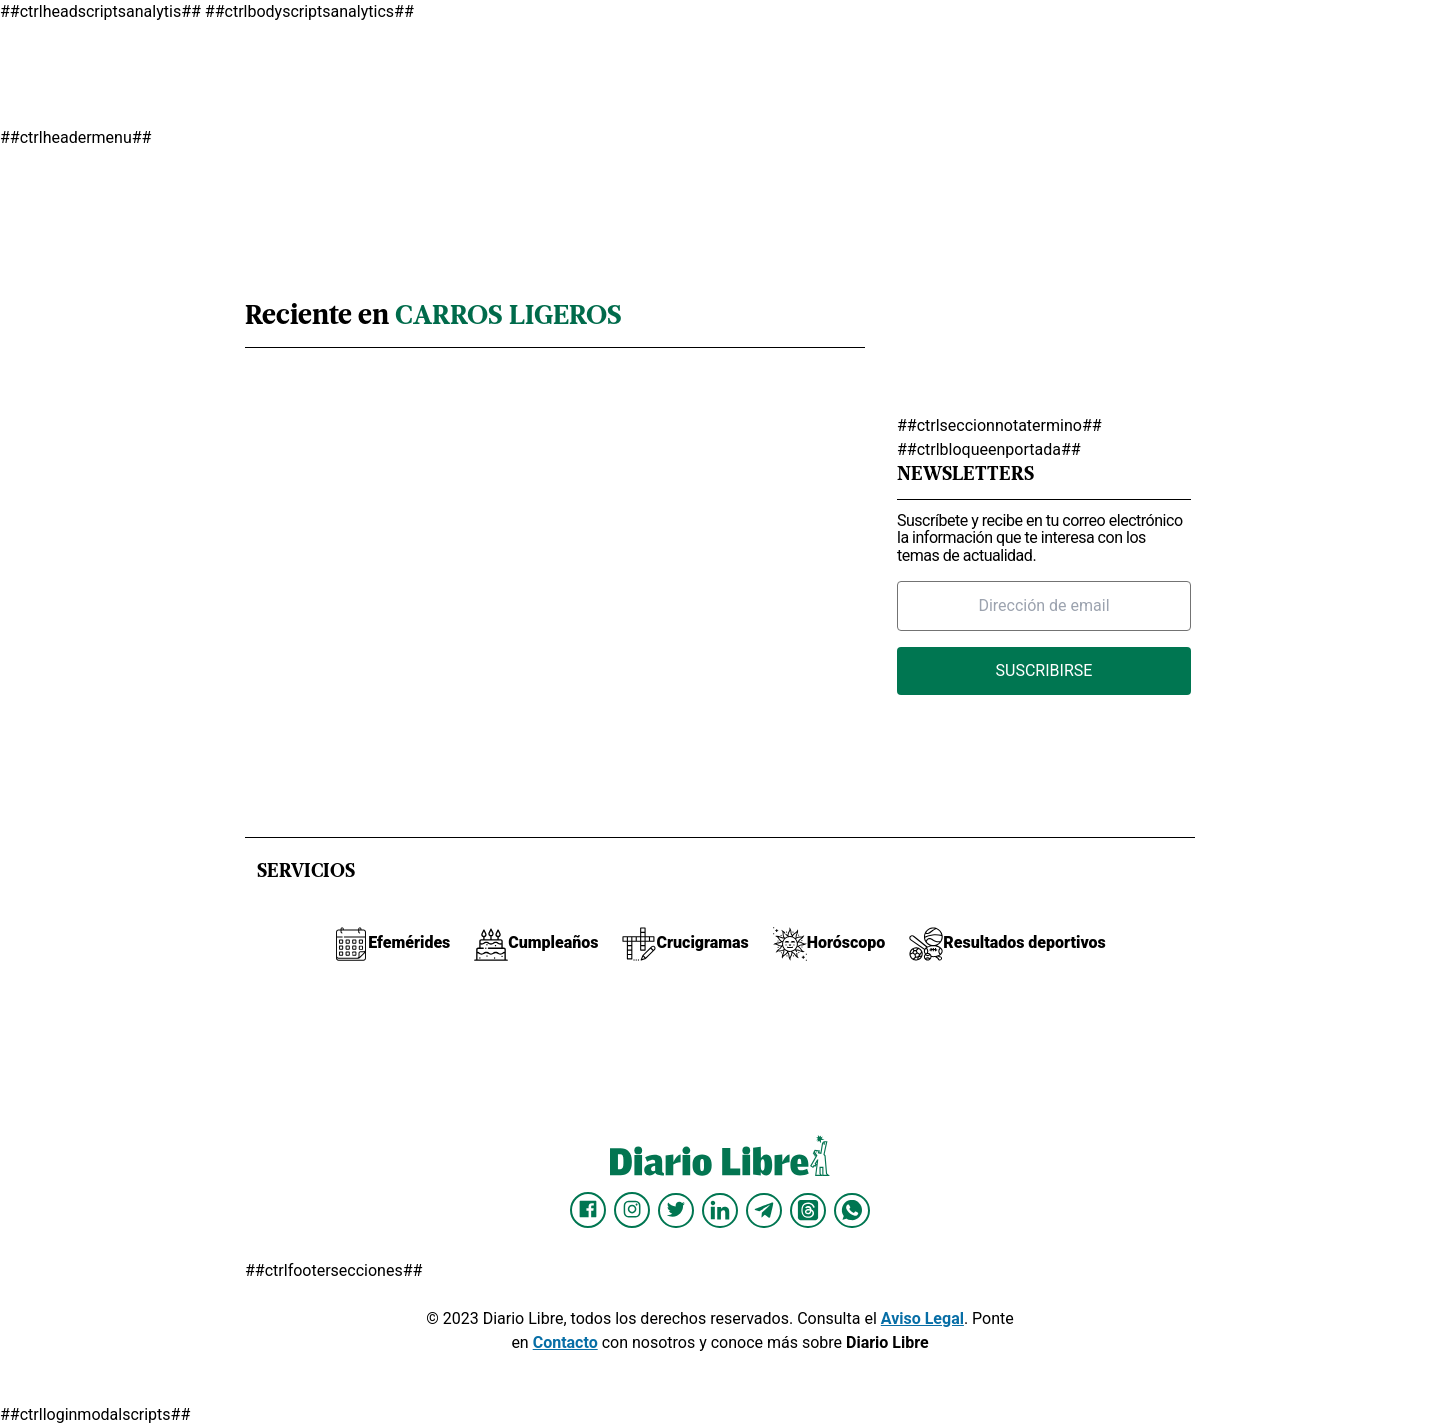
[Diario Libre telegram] (764, 1210)
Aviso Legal (922, 1318)
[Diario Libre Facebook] (588, 1210)
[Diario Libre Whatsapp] (852, 1210)
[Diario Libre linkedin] (720, 1210)
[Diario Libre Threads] (808, 1210)
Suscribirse (1044, 670)
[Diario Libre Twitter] (676, 1210)
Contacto (565, 1342)
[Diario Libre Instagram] (632, 1210)
